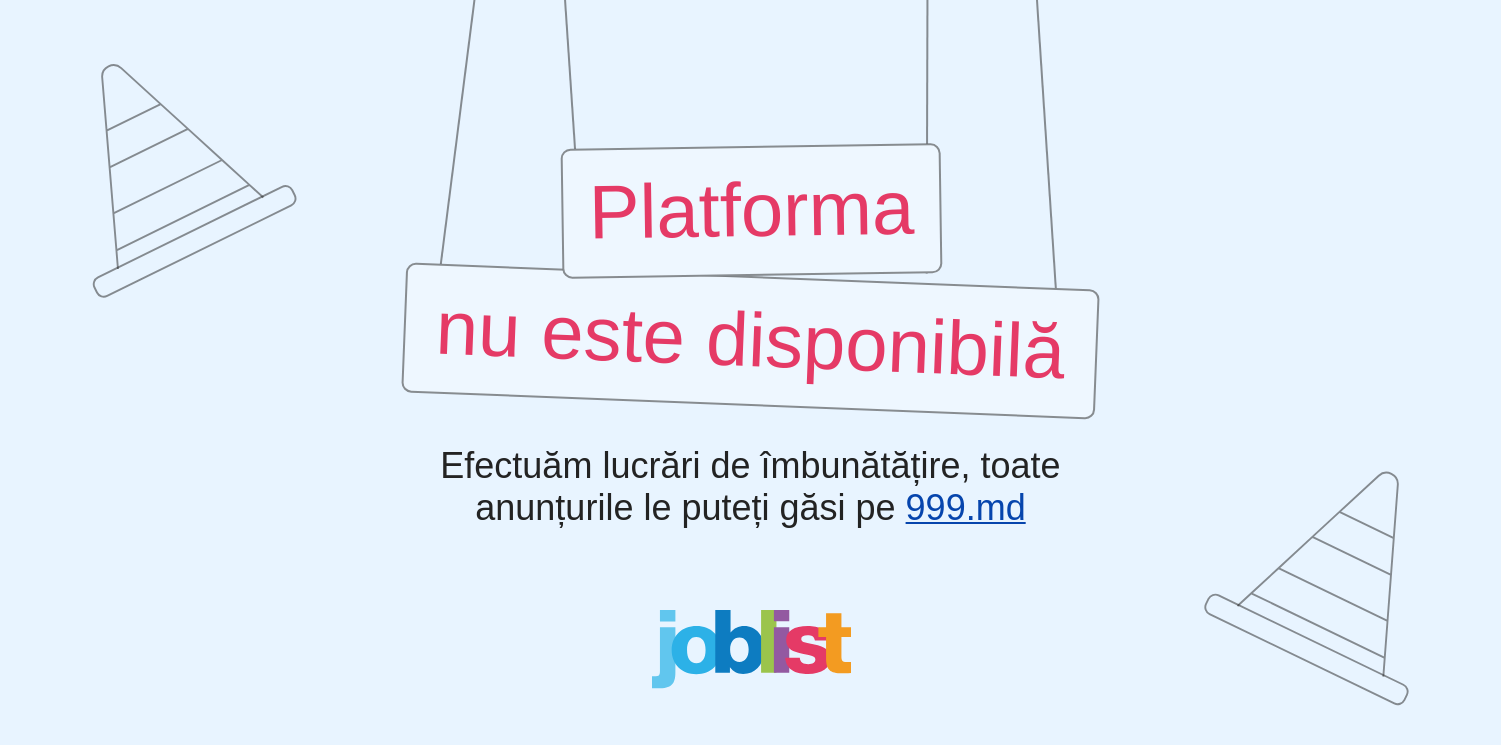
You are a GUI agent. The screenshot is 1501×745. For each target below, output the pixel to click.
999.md (966, 508)
